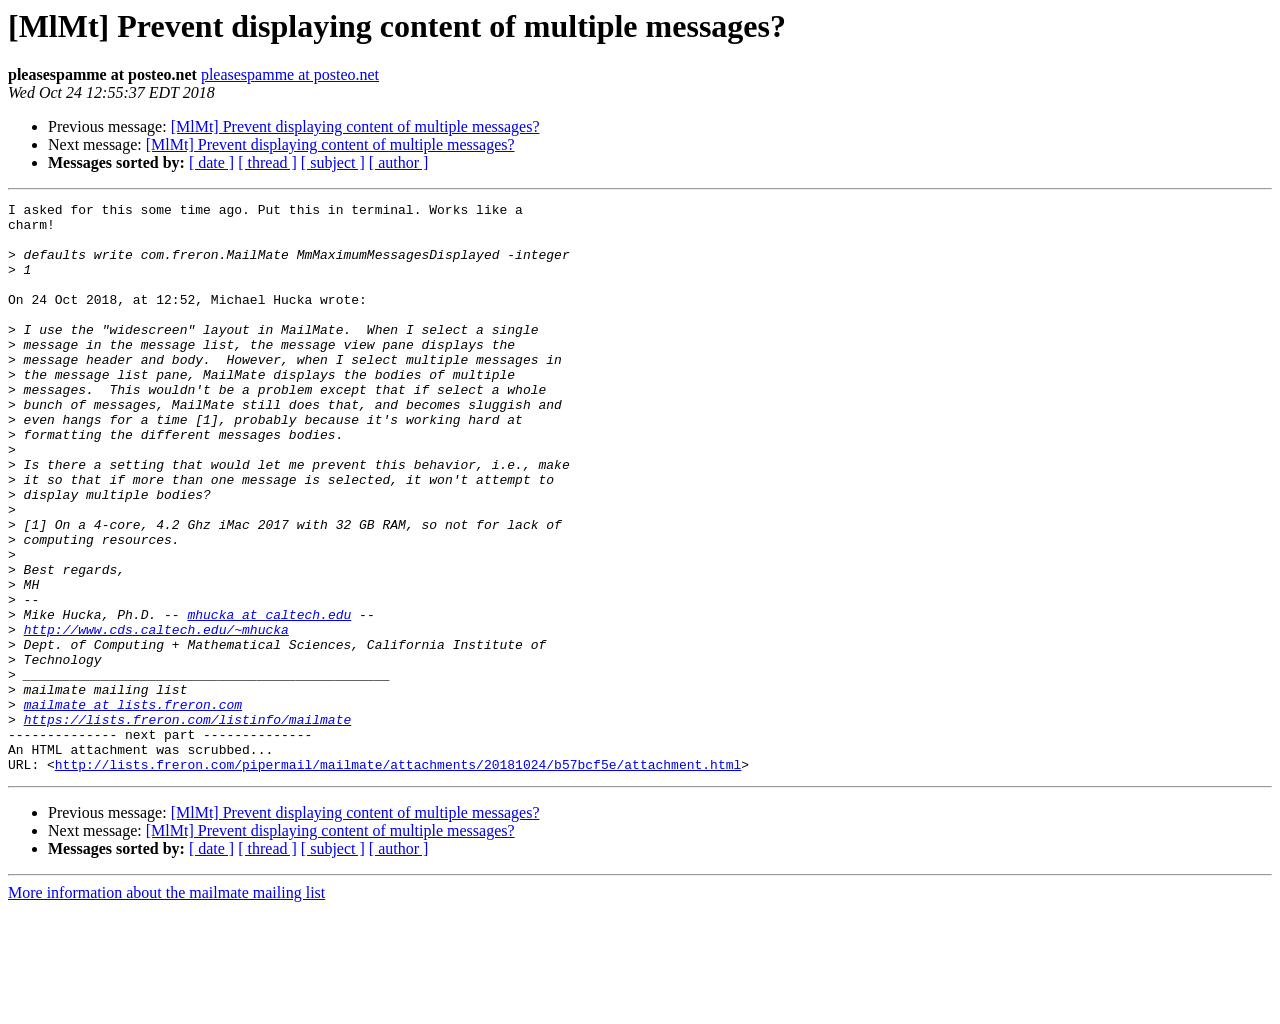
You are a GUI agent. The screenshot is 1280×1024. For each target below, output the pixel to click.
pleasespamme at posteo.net (290, 74)
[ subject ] (333, 162)
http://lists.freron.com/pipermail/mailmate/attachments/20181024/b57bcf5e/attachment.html (398, 878)
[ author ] (399, 162)
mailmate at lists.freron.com (133, 806)
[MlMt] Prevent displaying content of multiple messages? (355, 126)
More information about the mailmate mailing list (166, 1006)
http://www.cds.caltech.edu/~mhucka (156, 716)
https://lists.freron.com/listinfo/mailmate (188, 824)
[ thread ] (267, 162)
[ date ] (211, 162)
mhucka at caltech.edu (269, 698)
